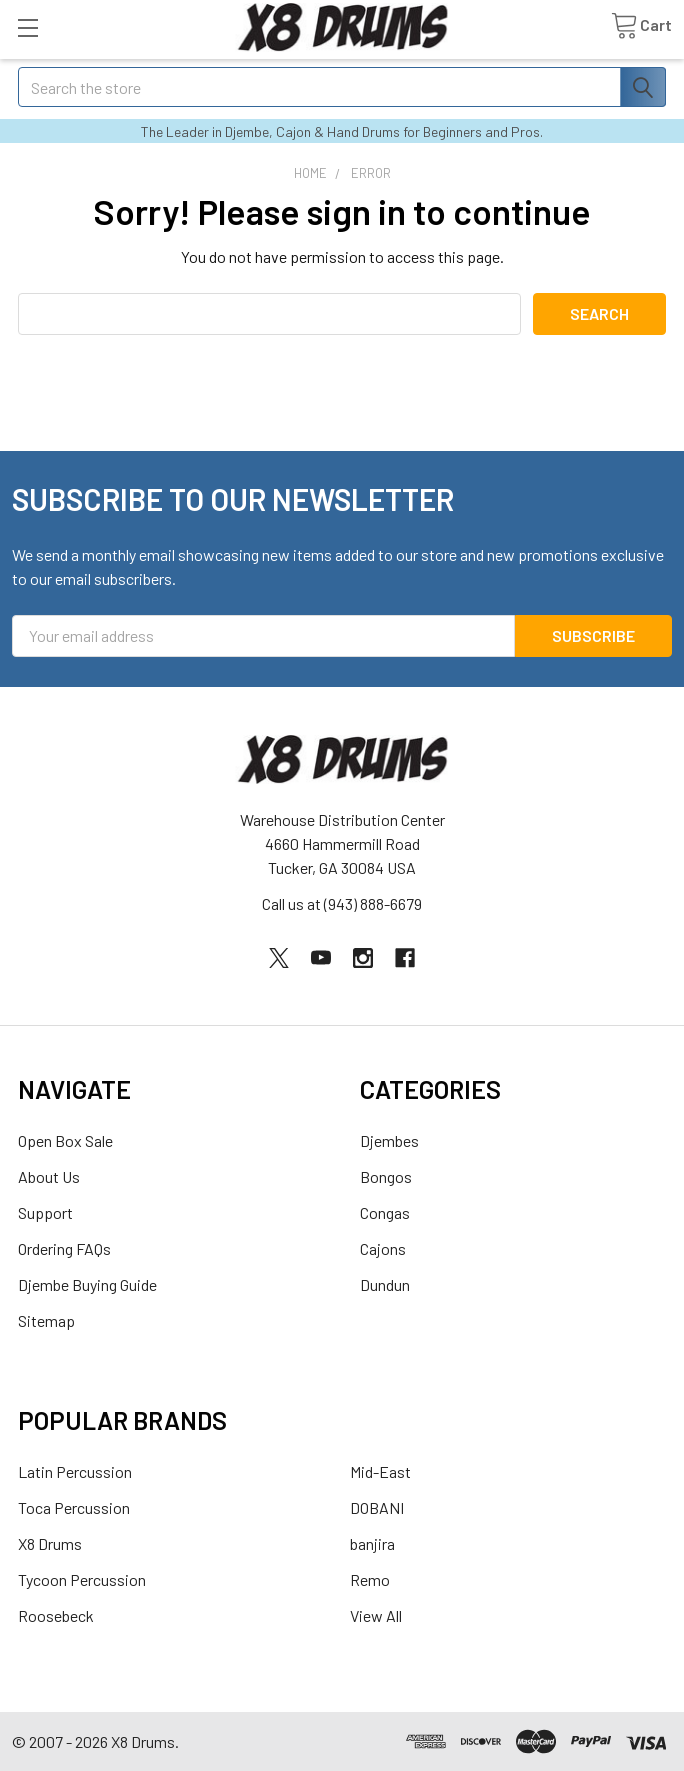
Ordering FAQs (64, 1248)
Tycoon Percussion (82, 1579)
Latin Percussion (75, 1471)
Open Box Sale (65, 1140)
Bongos (386, 1176)
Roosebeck (56, 1615)
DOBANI (377, 1507)
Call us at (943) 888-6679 (342, 903)
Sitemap (46, 1320)
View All (376, 1615)
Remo (370, 1579)
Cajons (383, 1248)
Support (45, 1212)
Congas (385, 1212)
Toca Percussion (74, 1507)
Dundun (385, 1284)
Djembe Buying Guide (87, 1284)
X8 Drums (50, 1543)
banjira (372, 1543)
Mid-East (380, 1471)
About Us (49, 1176)
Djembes (389, 1140)
